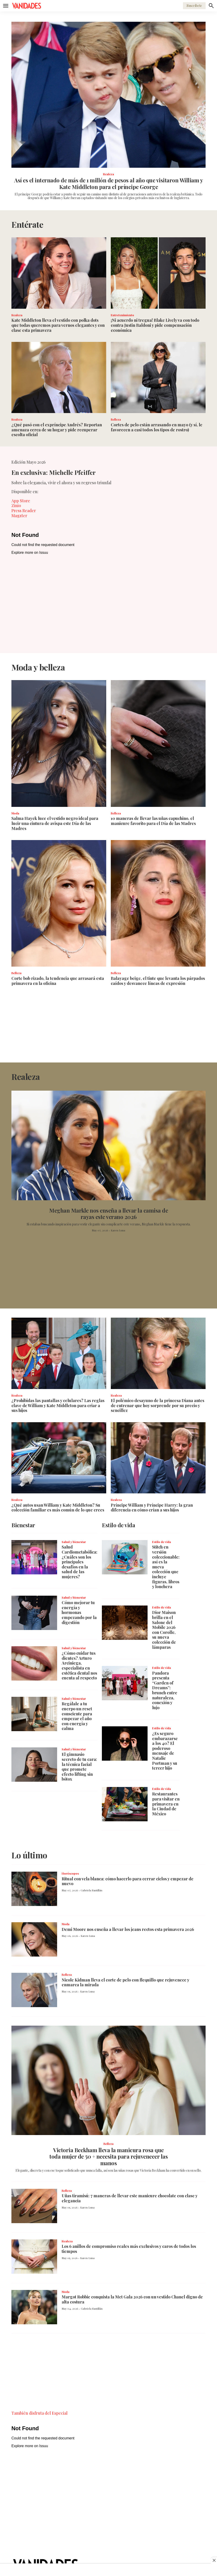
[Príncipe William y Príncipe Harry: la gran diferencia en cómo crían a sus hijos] (158, 1457)
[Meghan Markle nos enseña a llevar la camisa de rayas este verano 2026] (108, 1145)
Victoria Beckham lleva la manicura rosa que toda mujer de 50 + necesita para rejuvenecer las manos (108, 2156)
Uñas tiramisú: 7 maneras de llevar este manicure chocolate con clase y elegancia (129, 2198)
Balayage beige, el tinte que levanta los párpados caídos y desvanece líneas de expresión (158, 981)
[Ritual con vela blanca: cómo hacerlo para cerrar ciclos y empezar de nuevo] (34, 1889)
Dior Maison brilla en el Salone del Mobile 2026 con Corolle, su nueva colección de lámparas (164, 1630)
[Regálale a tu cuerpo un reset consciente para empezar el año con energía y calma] (34, 1714)
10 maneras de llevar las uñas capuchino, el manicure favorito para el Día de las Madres (153, 821)
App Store (20, 500)
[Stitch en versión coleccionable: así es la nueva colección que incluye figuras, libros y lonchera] (125, 1557)
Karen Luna (118, 1230)
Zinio (16, 505)
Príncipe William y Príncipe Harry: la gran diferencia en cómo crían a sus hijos (152, 1507)
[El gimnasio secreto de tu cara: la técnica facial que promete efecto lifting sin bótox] (34, 1764)
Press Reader (23, 510)
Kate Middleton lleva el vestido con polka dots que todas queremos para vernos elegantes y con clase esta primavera (58, 325)
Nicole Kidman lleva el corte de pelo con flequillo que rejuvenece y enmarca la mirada (125, 1982)
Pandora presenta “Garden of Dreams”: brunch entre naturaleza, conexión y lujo (164, 1690)
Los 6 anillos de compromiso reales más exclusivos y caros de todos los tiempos (129, 2249)
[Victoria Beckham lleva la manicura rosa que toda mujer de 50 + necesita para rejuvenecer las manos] (108, 2080)
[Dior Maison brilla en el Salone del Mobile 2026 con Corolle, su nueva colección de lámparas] (125, 1623)
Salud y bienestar (74, 1542)
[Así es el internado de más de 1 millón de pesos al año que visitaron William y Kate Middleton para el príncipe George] (108, 95)
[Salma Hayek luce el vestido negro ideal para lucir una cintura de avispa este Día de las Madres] (58, 743)
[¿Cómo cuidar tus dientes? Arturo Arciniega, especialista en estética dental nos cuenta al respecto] (34, 1663)
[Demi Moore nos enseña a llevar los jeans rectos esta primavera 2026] (34, 1939)
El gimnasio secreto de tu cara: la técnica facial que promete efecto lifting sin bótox (79, 1767)
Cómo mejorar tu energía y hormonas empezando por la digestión (79, 1612)
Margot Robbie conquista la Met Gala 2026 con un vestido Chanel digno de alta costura (132, 2299)
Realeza (108, 174)
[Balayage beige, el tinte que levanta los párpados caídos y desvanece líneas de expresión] (158, 903)
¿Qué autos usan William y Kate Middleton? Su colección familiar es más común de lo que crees (57, 1507)
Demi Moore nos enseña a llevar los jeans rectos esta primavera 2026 (128, 1929)
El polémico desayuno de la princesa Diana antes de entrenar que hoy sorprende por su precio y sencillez (157, 1405)
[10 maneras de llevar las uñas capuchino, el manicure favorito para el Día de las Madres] (158, 743)
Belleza (116, 419)
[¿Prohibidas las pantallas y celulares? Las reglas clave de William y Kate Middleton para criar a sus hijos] (58, 1353)
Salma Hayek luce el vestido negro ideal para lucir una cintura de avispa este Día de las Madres (54, 823)
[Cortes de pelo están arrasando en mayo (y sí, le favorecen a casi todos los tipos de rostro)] (158, 377)
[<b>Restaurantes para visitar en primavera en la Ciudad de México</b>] (125, 1804)
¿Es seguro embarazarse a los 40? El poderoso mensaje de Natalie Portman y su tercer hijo (165, 1751)
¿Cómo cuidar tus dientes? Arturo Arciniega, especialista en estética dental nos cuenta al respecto (79, 1665)
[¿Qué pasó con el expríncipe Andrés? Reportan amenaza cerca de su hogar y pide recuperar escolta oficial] (58, 377)
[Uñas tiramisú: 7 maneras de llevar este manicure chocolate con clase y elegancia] (34, 2206)
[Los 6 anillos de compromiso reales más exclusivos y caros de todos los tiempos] (34, 2256)
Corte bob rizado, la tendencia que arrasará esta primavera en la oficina (57, 981)
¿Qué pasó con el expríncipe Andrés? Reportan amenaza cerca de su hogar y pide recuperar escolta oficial (56, 429)
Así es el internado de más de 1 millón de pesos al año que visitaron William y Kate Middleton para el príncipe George (108, 183)
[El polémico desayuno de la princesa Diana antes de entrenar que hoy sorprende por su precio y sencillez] (158, 1353)
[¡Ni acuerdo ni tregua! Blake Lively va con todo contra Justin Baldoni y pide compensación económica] (158, 272)
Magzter (19, 515)
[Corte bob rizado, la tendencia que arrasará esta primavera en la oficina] (58, 903)
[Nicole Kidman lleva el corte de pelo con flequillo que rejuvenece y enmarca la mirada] (34, 1990)
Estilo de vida (161, 1542)
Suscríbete (194, 5)
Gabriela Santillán (91, 1890)
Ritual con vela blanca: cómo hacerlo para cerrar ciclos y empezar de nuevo (127, 1881)
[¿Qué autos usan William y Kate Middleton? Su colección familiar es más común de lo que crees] (58, 1457)
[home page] (26, 5)
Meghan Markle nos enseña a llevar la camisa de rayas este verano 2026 (108, 1214)
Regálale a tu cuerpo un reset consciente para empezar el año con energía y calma (77, 1716)
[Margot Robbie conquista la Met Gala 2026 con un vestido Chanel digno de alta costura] (34, 2307)
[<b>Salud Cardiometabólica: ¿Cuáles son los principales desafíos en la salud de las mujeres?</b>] (34, 1557)
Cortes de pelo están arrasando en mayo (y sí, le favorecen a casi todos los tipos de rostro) (156, 427)
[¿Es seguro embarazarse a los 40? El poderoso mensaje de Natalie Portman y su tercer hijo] (125, 1743)
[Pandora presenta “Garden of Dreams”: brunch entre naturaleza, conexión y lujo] (125, 1683)
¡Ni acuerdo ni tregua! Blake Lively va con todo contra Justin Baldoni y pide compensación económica (155, 325)
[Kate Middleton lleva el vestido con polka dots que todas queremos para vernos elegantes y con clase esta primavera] (58, 272)
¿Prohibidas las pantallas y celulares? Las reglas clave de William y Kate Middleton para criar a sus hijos (57, 1405)
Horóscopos (70, 1873)
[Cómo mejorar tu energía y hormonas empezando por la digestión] (34, 1613)
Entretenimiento (122, 315)
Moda (15, 813)
